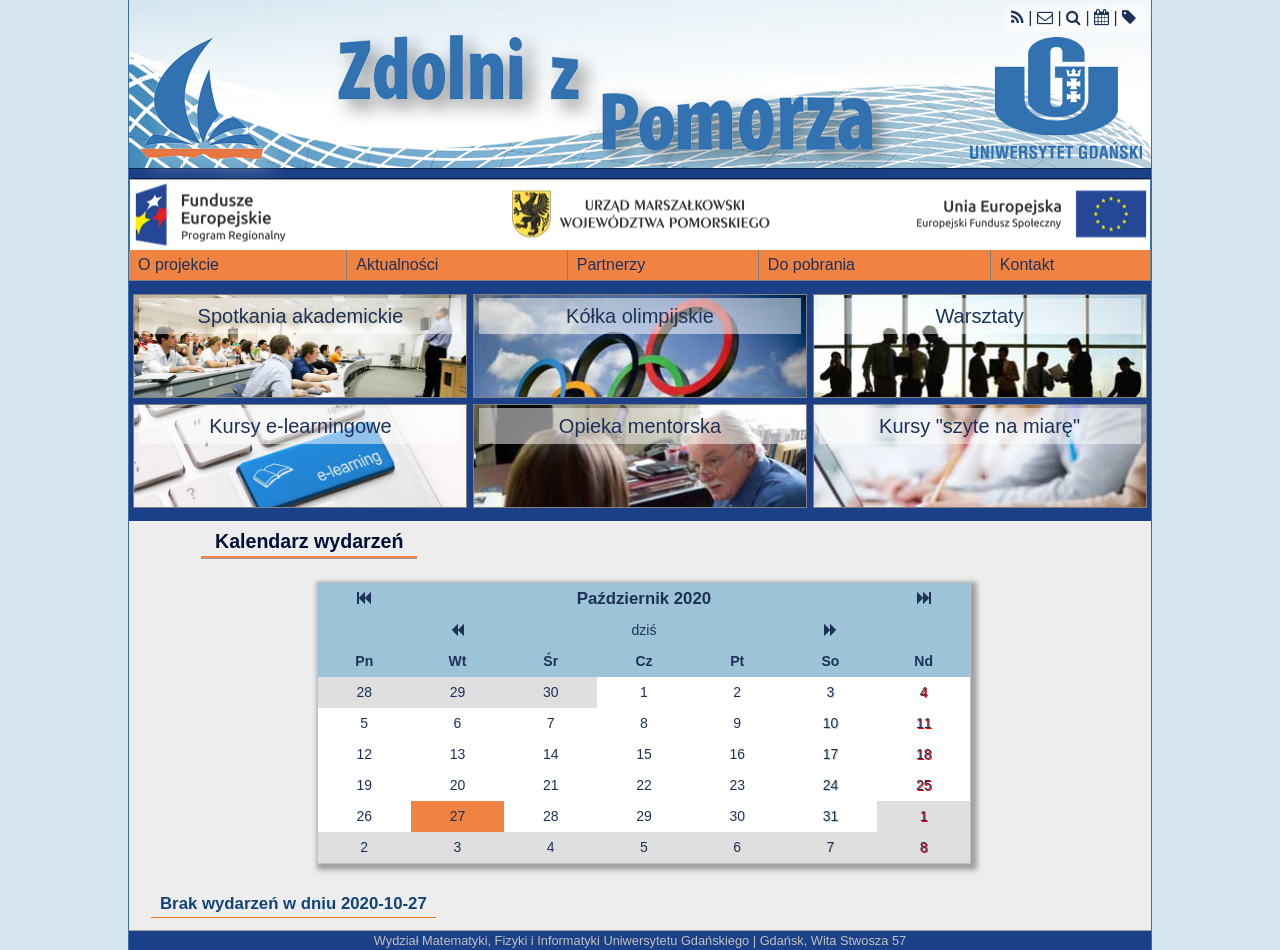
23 (737, 785)
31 (831, 816)
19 (364, 785)
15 (644, 754)
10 (831, 723)
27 (458, 816)
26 (364, 816)
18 (924, 754)
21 (551, 785)
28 (364, 692)
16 (737, 754)
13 (458, 754)
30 (551, 692)
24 (831, 785)
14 (551, 754)
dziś (644, 630)
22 (644, 785)
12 (364, 754)
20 (458, 785)
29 (458, 692)
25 (924, 785)
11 (924, 723)
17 (831, 754)
